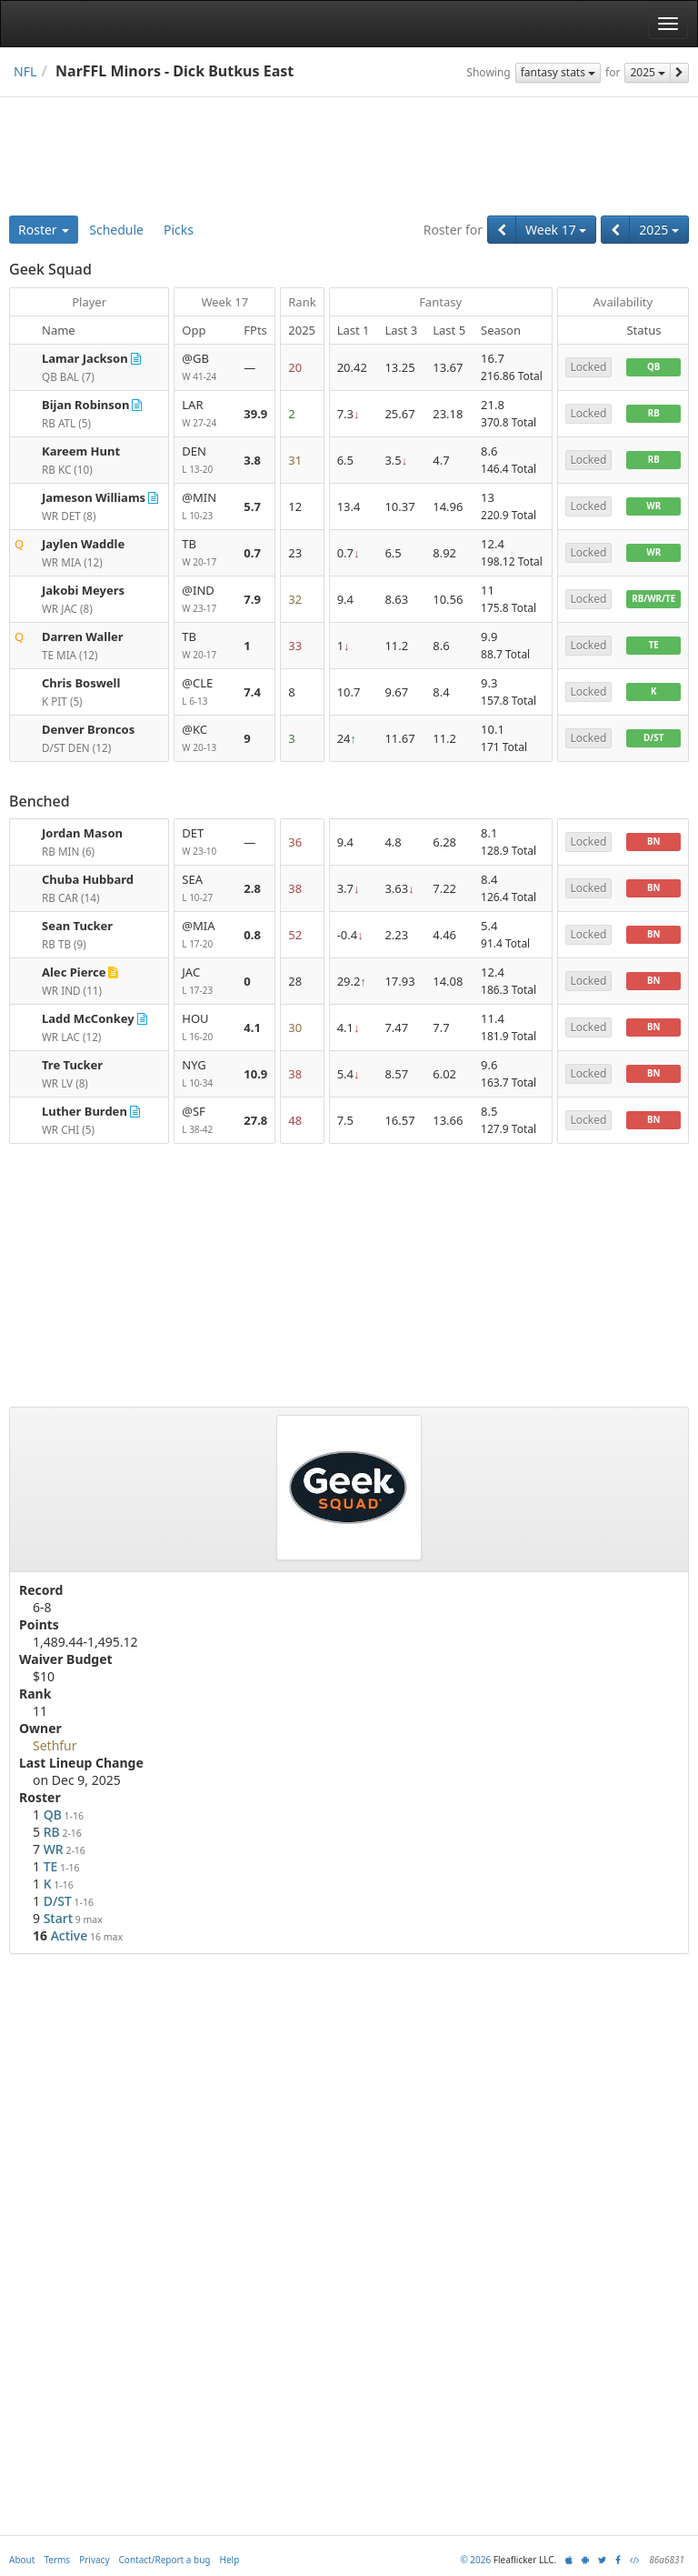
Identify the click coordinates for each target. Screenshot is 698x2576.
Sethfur (55, 1745)
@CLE (205, 692)
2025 (647, 72)
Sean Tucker (77, 925)
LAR (205, 414)
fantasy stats (558, 72)
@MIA (205, 935)
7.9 (252, 599)
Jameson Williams (93, 497)
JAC (205, 981)
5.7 (252, 506)
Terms (57, 2559)
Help (230, 2559)
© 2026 (475, 2559)
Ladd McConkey (88, 1018)
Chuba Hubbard (88, 879)
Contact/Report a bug (165, 2559)
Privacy (94, 2559)
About (22, 2559)
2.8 (252, 888)
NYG (205, 1074)
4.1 (252, 1027)
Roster (43, 229)
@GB (205, 368)
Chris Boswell (81, 683)
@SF (205, 1120)
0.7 (252, 553)
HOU (205, 1028)
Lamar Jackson (85, 358)
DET (205, 842)
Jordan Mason (82, 833)
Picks (179, 229)
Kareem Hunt (81, 451)
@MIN (205, 507)
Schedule (116, 229)
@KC (205, 739)
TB (205, 553)
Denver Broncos (88, 729)
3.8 (252, 460)
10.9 (255, 1074)
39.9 (255, 414)
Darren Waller (83, 636)
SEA (205, 889)
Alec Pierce (73, 972)
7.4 (252, 692)
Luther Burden (84, 1111)
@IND (205, 599)
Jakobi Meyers (83, 590)
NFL (25, 71)
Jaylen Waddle (83, 544)
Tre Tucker (72, 1065)
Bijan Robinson (85, 404)
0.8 (252, 935)
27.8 (255, 1120)
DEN (205, 460)
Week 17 (555, 229)
